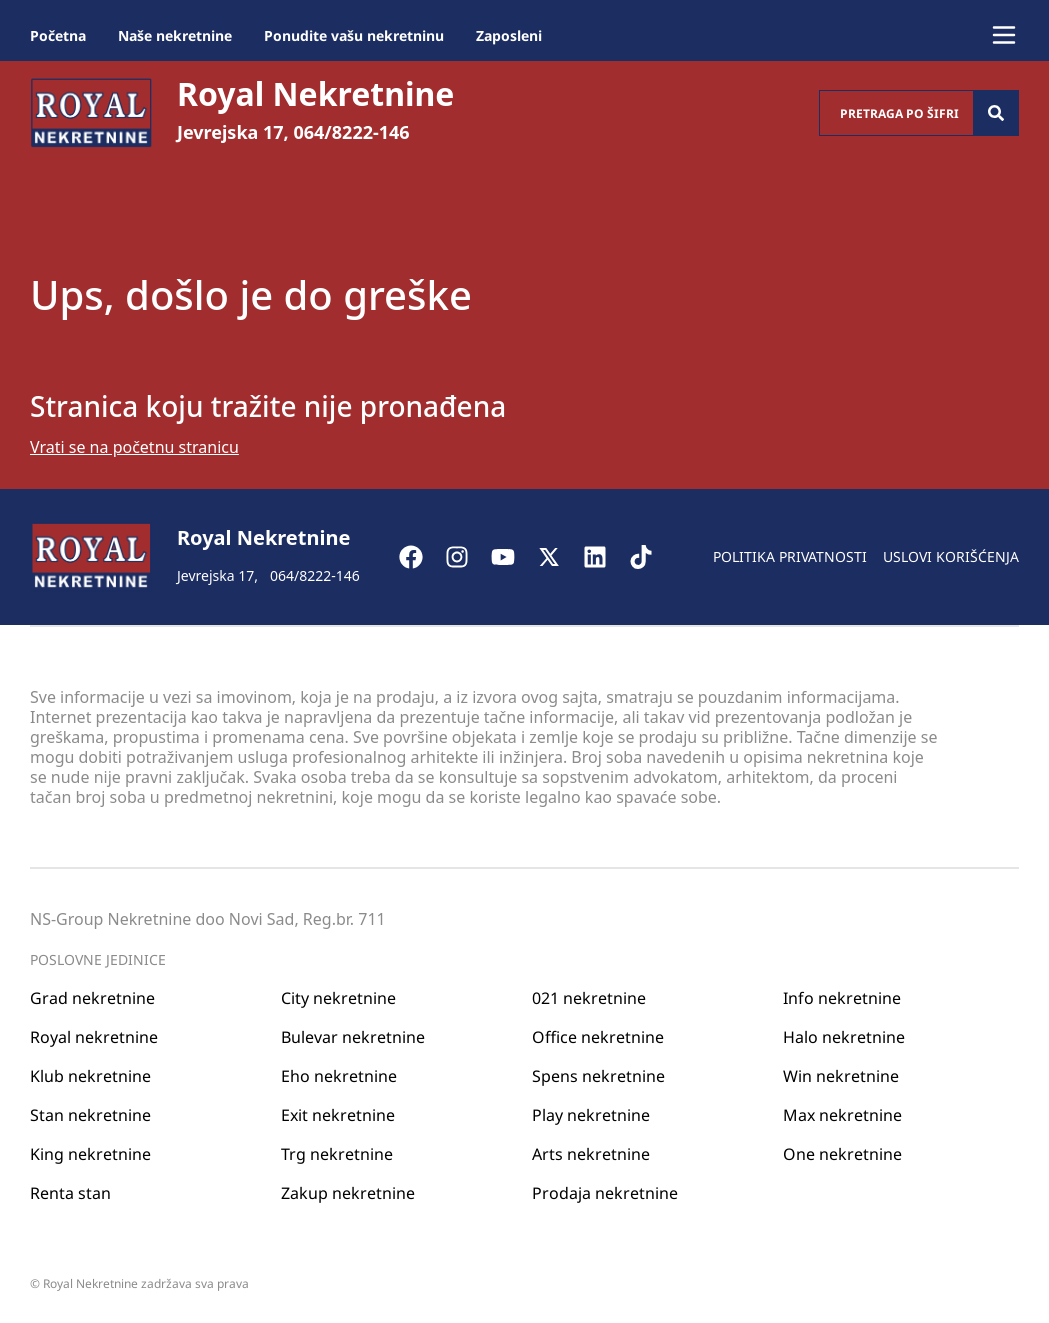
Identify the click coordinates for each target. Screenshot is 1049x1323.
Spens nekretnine (598, 1076)
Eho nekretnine (339, 1076)
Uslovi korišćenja (951, 556)
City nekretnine (338, 998)
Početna (58, 35)
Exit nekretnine (338, 1115)
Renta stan (70, 1193)
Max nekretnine (842, 1115)
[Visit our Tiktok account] (651, 557)
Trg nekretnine (337, 1154)
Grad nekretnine (92, 998)
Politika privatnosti (790, 556)
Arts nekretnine (591, 1154)
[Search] (996, 113)
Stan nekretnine (90, 1115)
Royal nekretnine (94, 1037)
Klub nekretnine (90, 1076)
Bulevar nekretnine (353, 1037)
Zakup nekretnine (348, 1193)
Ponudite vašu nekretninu (354, 35)
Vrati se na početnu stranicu (134, 447)
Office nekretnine (598, 1037)
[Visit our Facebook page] (421, 557)
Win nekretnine (841, 1076)
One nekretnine (842, 1154)
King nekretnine (90, 1154)
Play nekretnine (591, 1115)
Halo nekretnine (844, 1037)
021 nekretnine (589, 998)
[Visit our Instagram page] (467, 557)
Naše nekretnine (175, 35)
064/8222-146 (351, 132)
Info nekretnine (842, 998)
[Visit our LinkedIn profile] (605, 557)
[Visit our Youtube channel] (513, 557)
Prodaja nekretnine (605, 1193)
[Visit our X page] (559, 557)
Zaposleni (509, 35)
